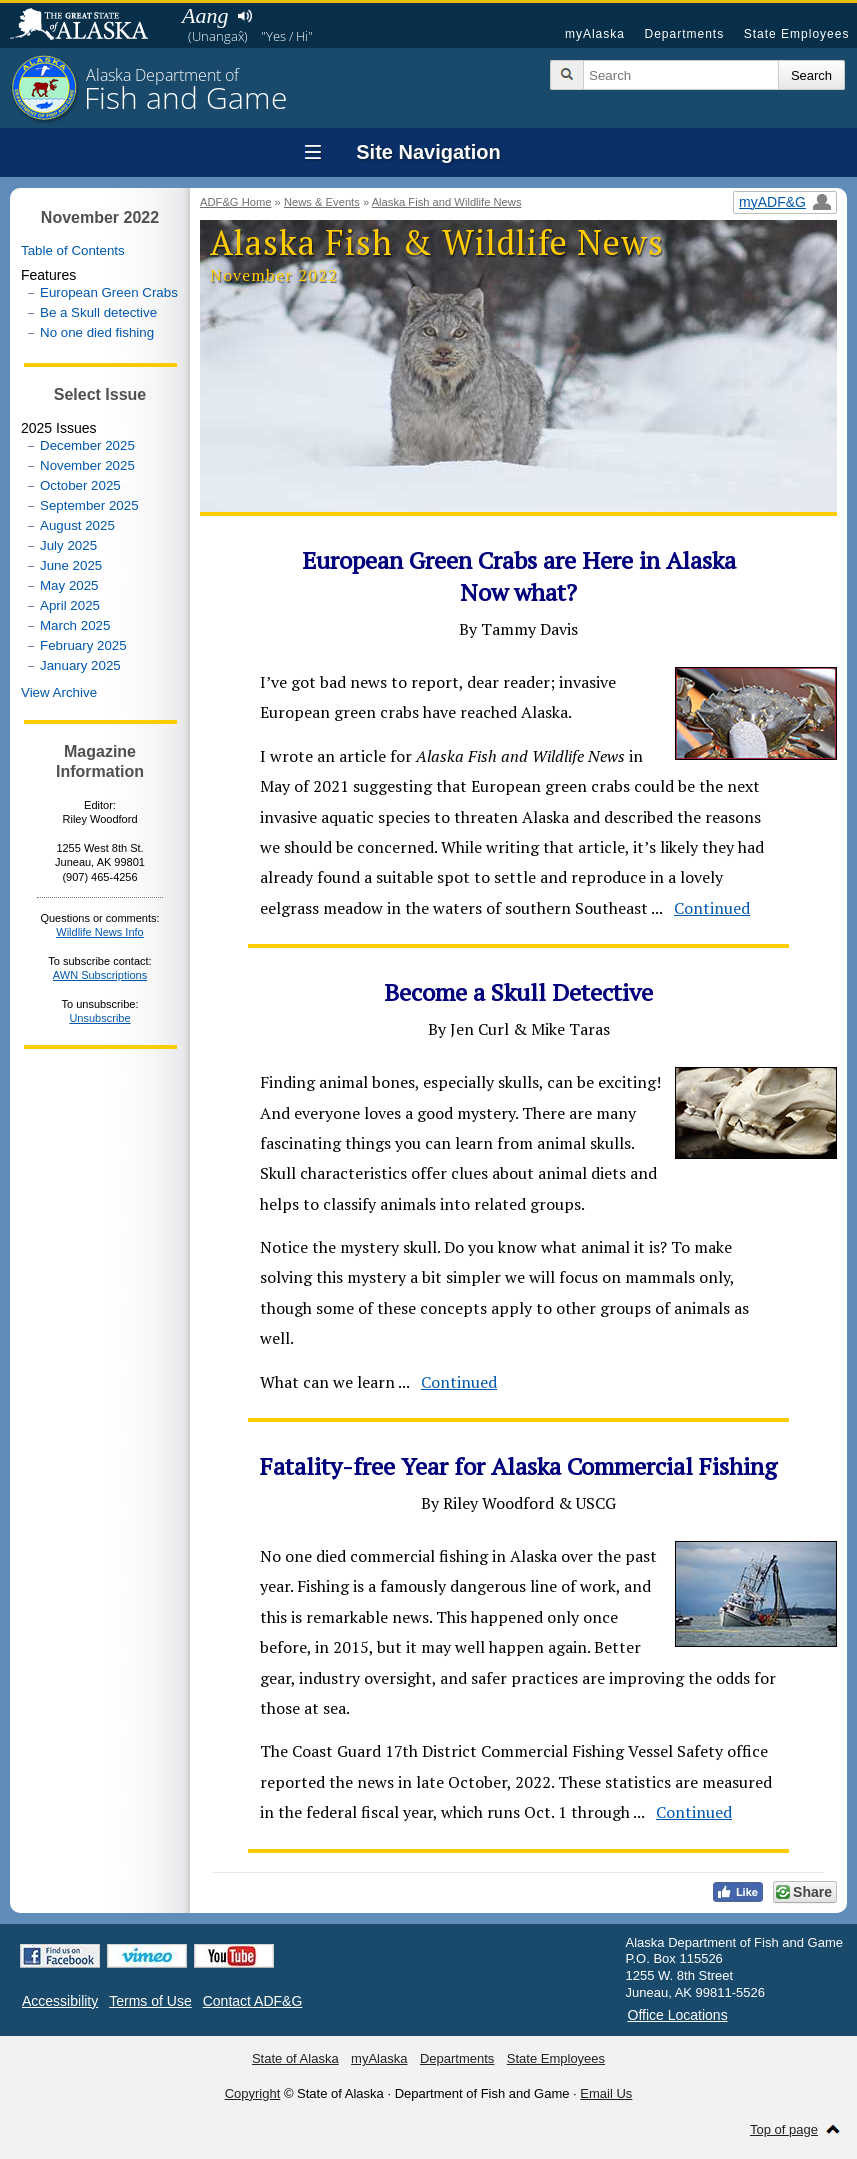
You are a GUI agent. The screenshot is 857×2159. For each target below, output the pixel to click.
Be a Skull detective (98, 312)
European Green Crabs (109, 292)
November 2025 (87, 465)
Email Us (606, 2093)
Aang (205, 15)
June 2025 (71, 565)
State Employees (797, 34)
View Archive (59, 692)
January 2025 (80, 665)
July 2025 (68, 545)
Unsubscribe (99, 1018)
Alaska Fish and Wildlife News (447, 202)
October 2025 (80, 485)
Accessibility (60, 2001)
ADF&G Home (236, 202)
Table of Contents (73, 250)
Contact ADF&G (253, 2001)
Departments (684, 34)
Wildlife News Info (99, 932)
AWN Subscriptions (100, 975)
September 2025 (89, 505)
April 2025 (70, 605)
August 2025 (77, 525)
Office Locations (678, 2015)
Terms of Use (150, 2001)
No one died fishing (97, 332)
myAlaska (595, 34)
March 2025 (75, 625)
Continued (712, 908)
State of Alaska (89, 26)
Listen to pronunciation (244, 16)
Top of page (784, 2129)
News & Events (322, 202)
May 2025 (69, 585)
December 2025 (87, 445)
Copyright (253, 2093)
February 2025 (83, 645)
